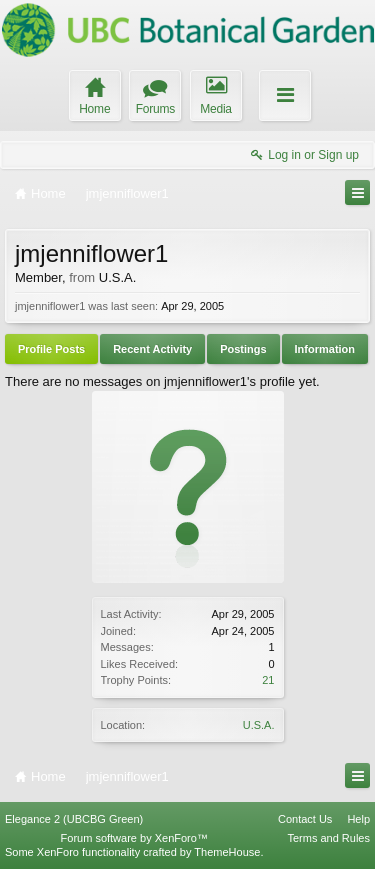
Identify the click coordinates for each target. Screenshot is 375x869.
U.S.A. (259, 725)
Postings (243, 349)
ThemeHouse (227, 852)
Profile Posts (51, 349)
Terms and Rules (328, 838)
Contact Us (305, 819)
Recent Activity (152, 349)
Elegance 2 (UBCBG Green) (74, 819)
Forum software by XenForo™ (134, 838)
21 (268, 680)
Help (358, 819)
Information (325, 349)
